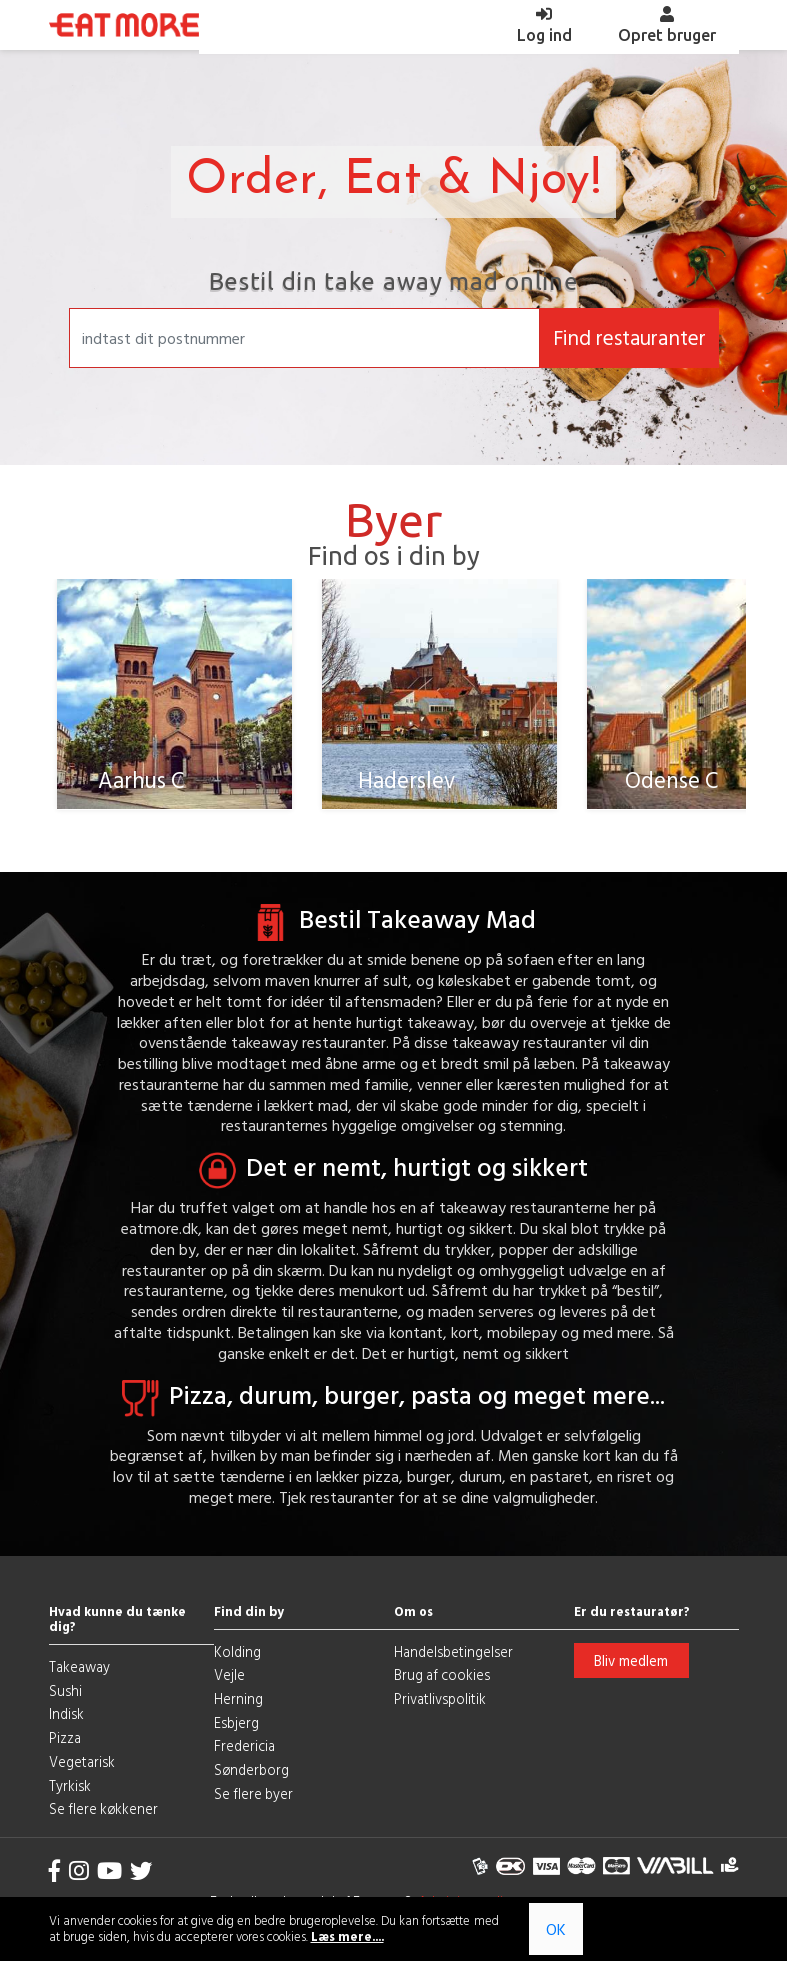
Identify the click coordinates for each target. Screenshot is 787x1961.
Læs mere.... (347, 1936)
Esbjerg (236, 1720)
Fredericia (244, 1744)
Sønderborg (251, 1768)
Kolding (237, 1649)
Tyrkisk (70, 1783)
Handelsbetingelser (453, 1649)
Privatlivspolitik (440, 1696)
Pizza (65, 1736)
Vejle (229, 1673)
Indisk (66, 1712)
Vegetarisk (82, 1759)
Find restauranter (629, 337)
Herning (238, 1696)
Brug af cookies (442, 1673)
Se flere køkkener (103, 1807)
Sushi (65, 1688)
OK (556, 1929)
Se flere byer (253, 1791)
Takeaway (79, 1664)
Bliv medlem (631, 1658)
